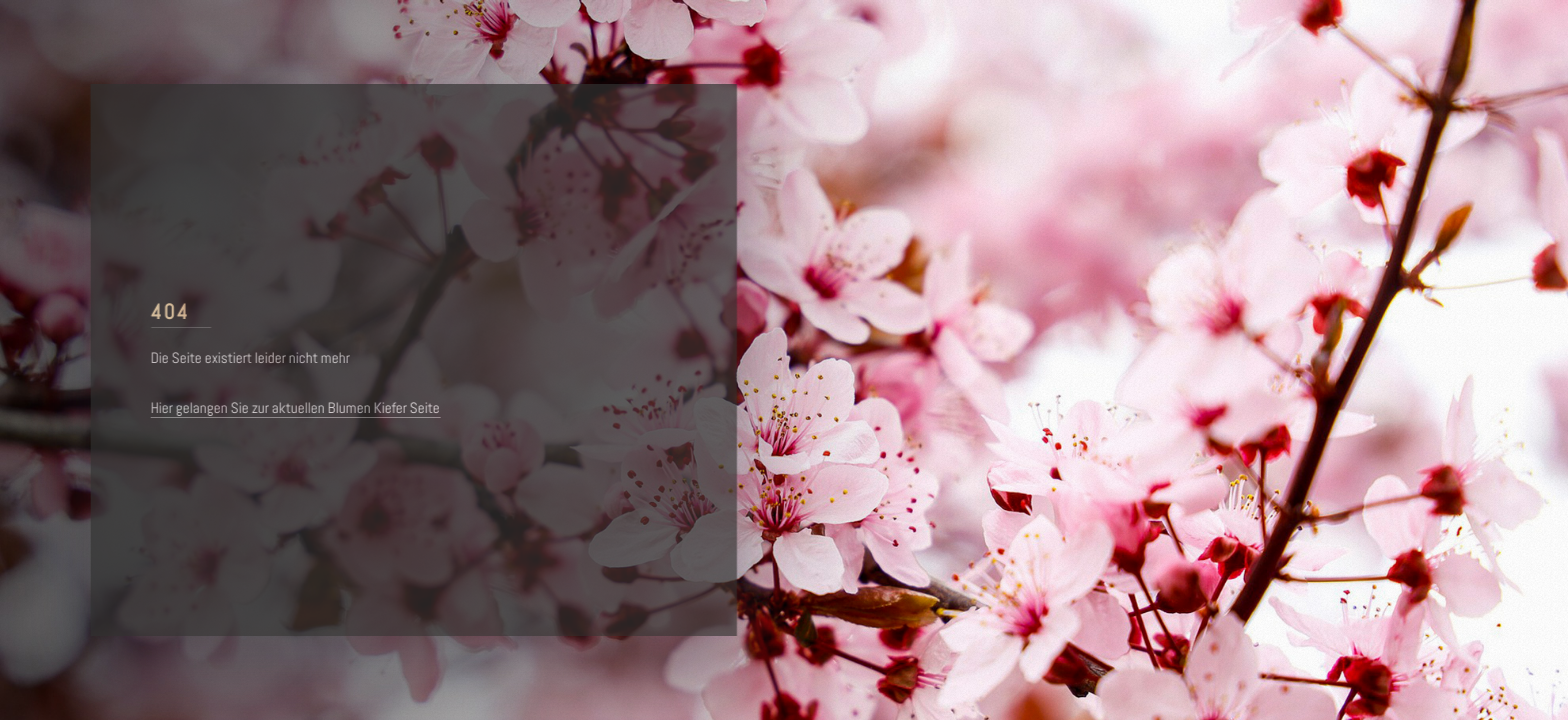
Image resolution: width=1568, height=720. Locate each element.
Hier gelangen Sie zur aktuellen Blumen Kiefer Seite (299, 408)
